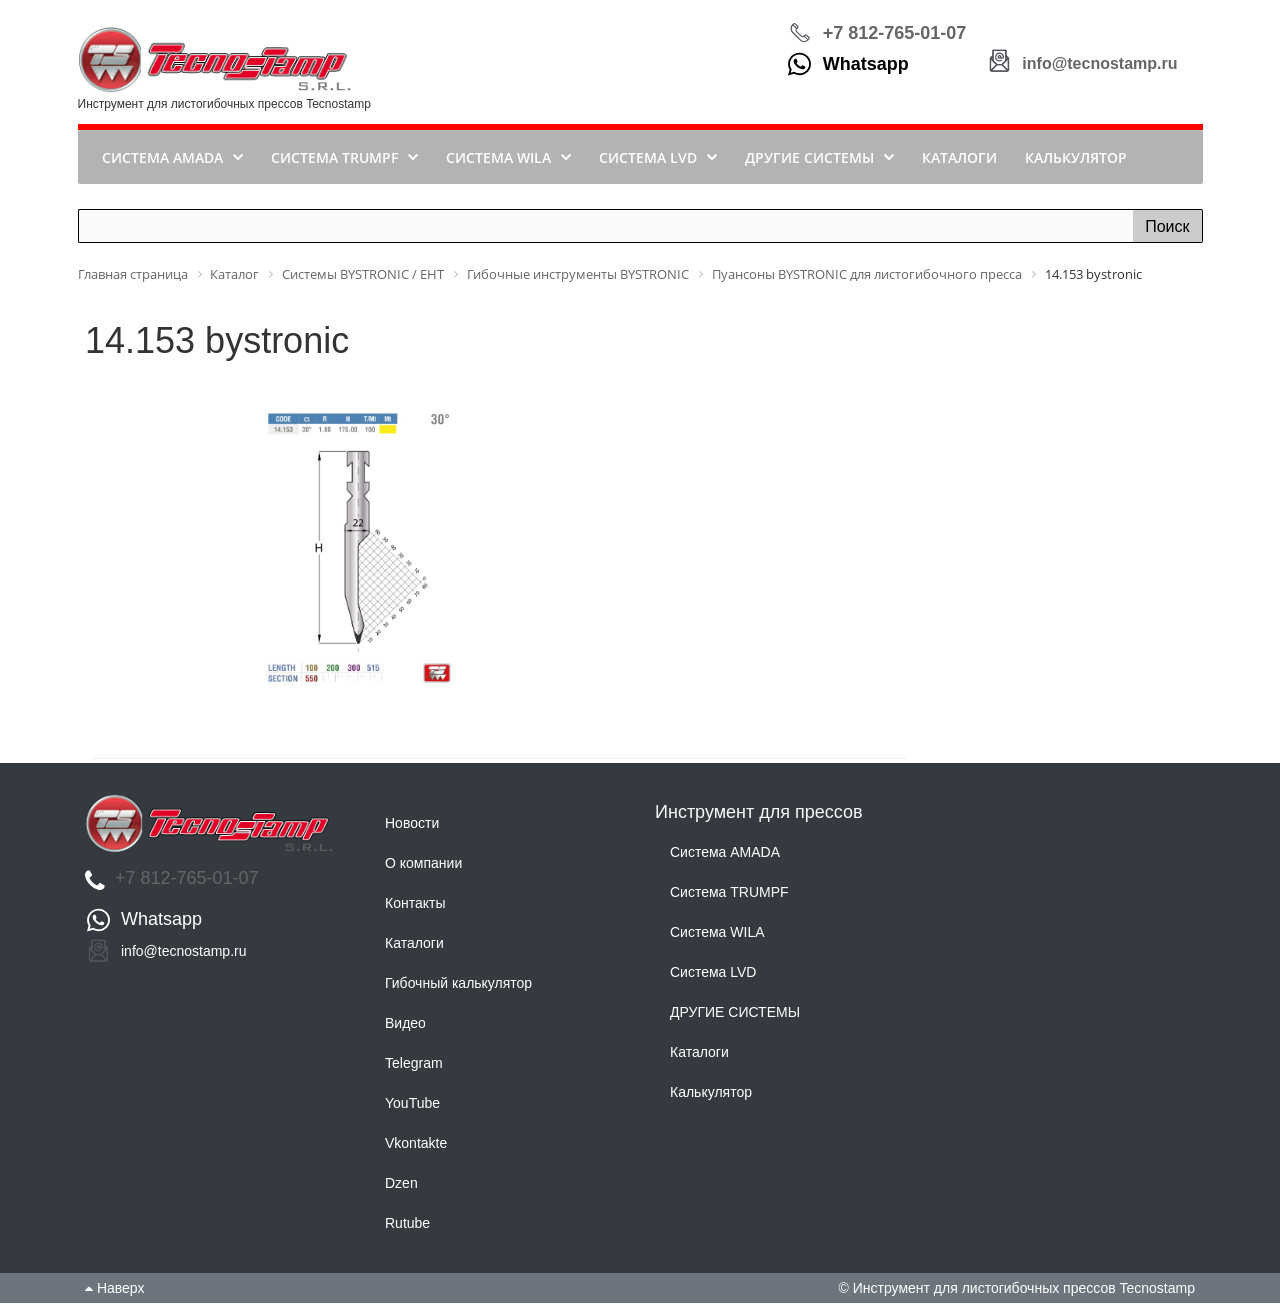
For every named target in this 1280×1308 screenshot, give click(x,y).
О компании (423, 868)
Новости (412, 828)
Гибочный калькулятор (458, 988)
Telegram (414, 1068)
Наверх (114, 1293)
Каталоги (414, 948)
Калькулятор (711, 1098)
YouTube (412, 1108)
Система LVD (713, 978)
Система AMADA (725, 858)
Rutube (407, 1228)
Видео (405, 1028)
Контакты (415, 908)
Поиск (1167, 231)
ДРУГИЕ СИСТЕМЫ (735, 1018)
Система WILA (717, 938)
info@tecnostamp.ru (1099, 68)
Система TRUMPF (729, 898)
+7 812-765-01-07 (895, 35)
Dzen (401, 1188)
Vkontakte (416, 1148)
